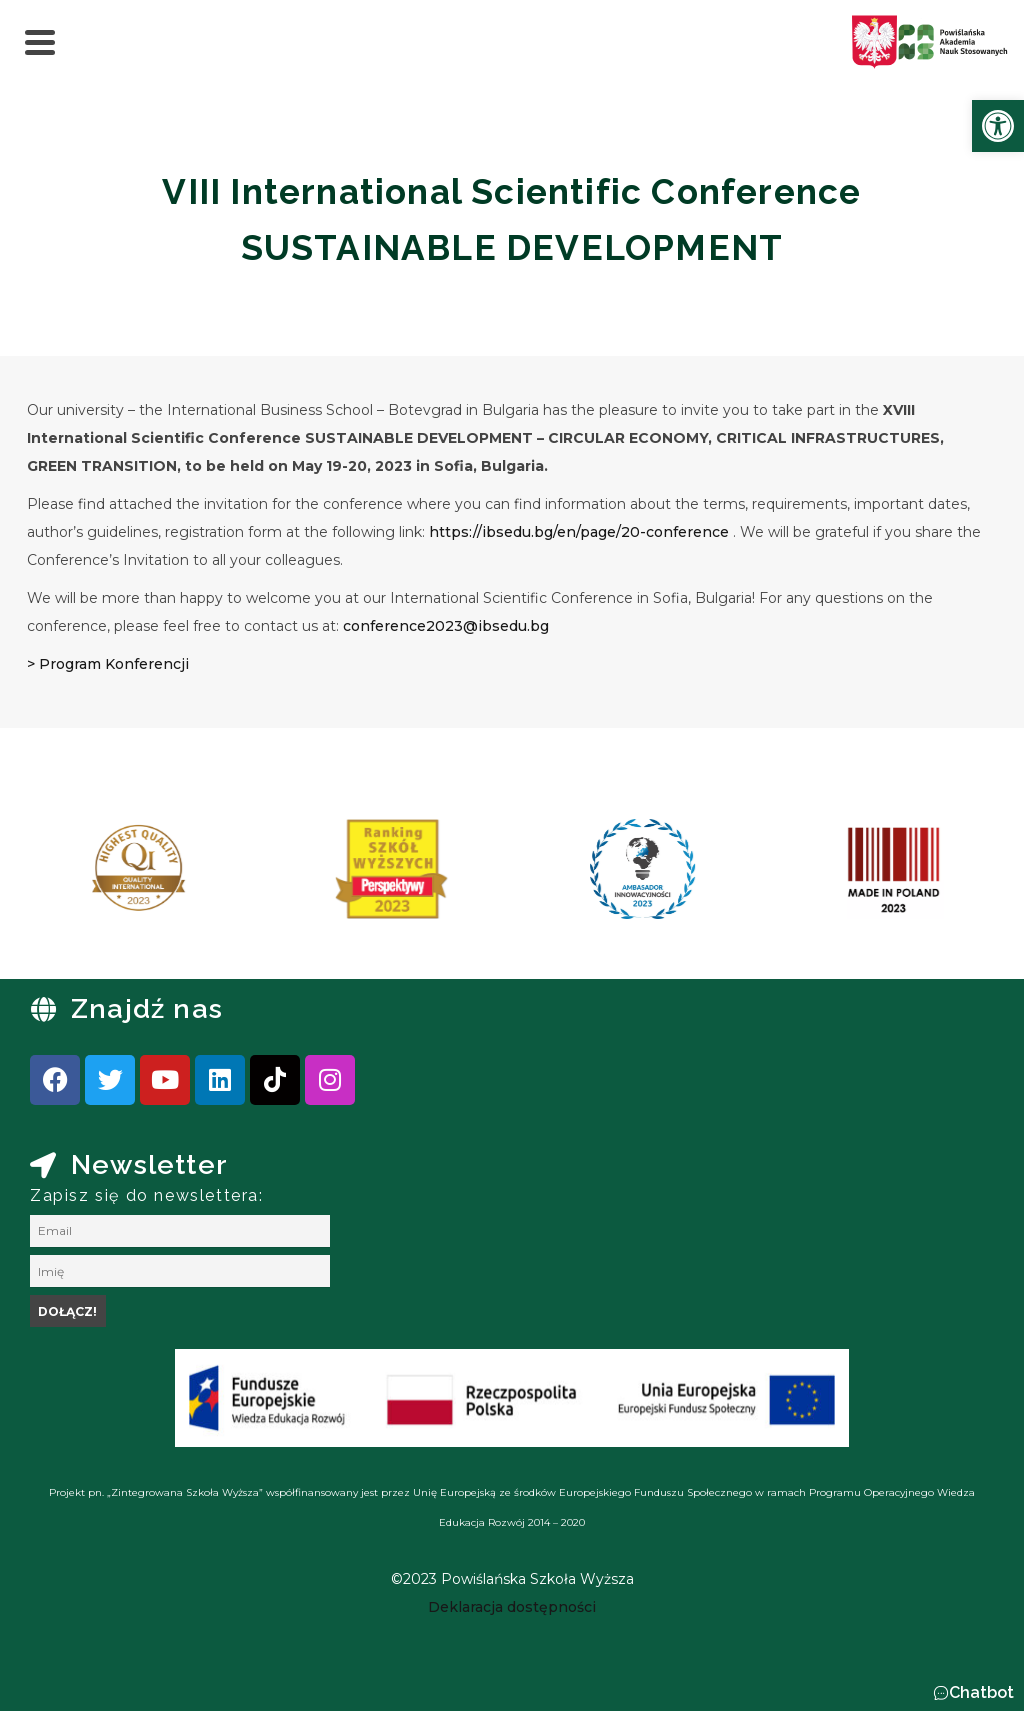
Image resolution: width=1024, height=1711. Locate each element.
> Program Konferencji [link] (108, 664)
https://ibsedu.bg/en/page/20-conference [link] (579, 532)
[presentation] (79, 876)
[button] (973, 1693)
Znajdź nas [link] (147, 1008)
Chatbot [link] (981, 1692)
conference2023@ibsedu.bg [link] (446, 626)
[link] (998, 126)
